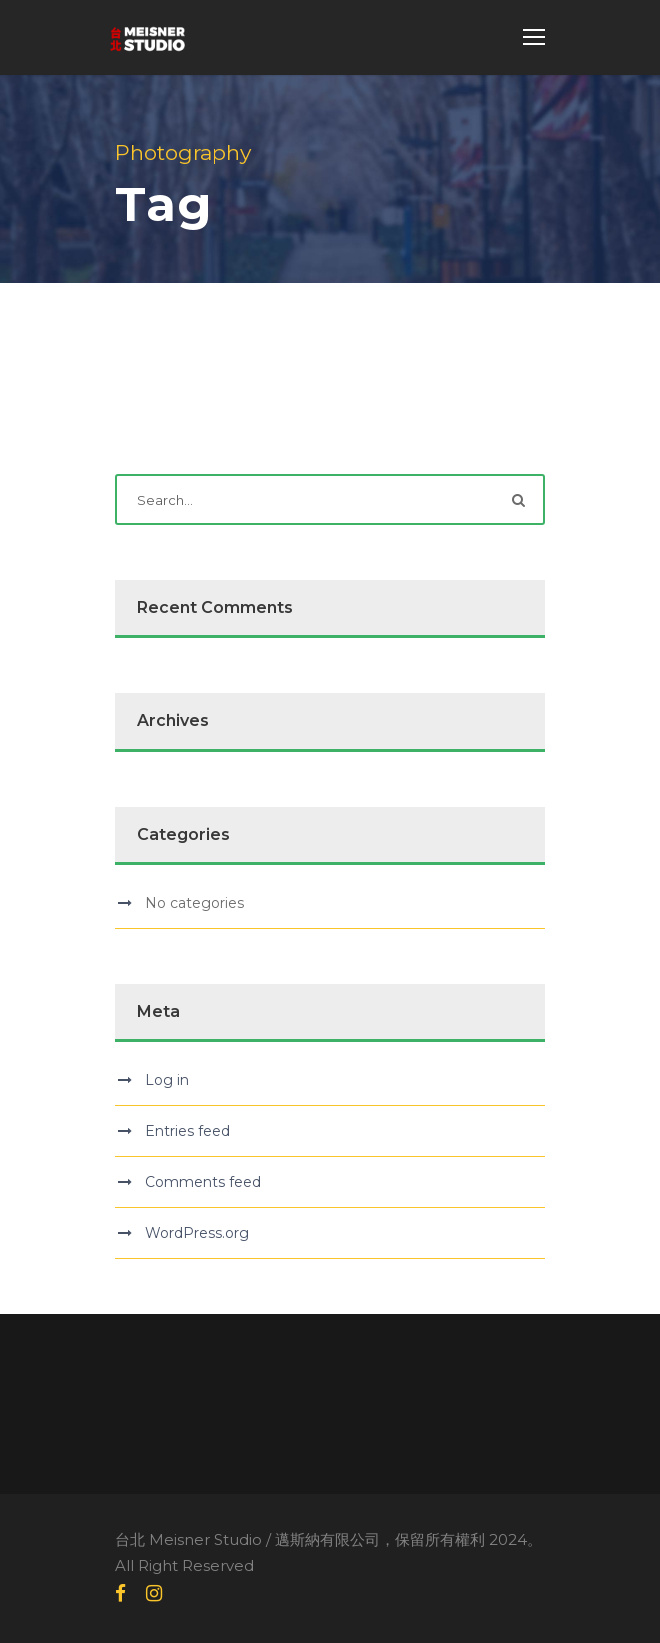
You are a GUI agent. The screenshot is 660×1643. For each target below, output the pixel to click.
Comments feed (203, 1182)
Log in (167, 1080)
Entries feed (187, 1131)
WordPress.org (197, 1233)
